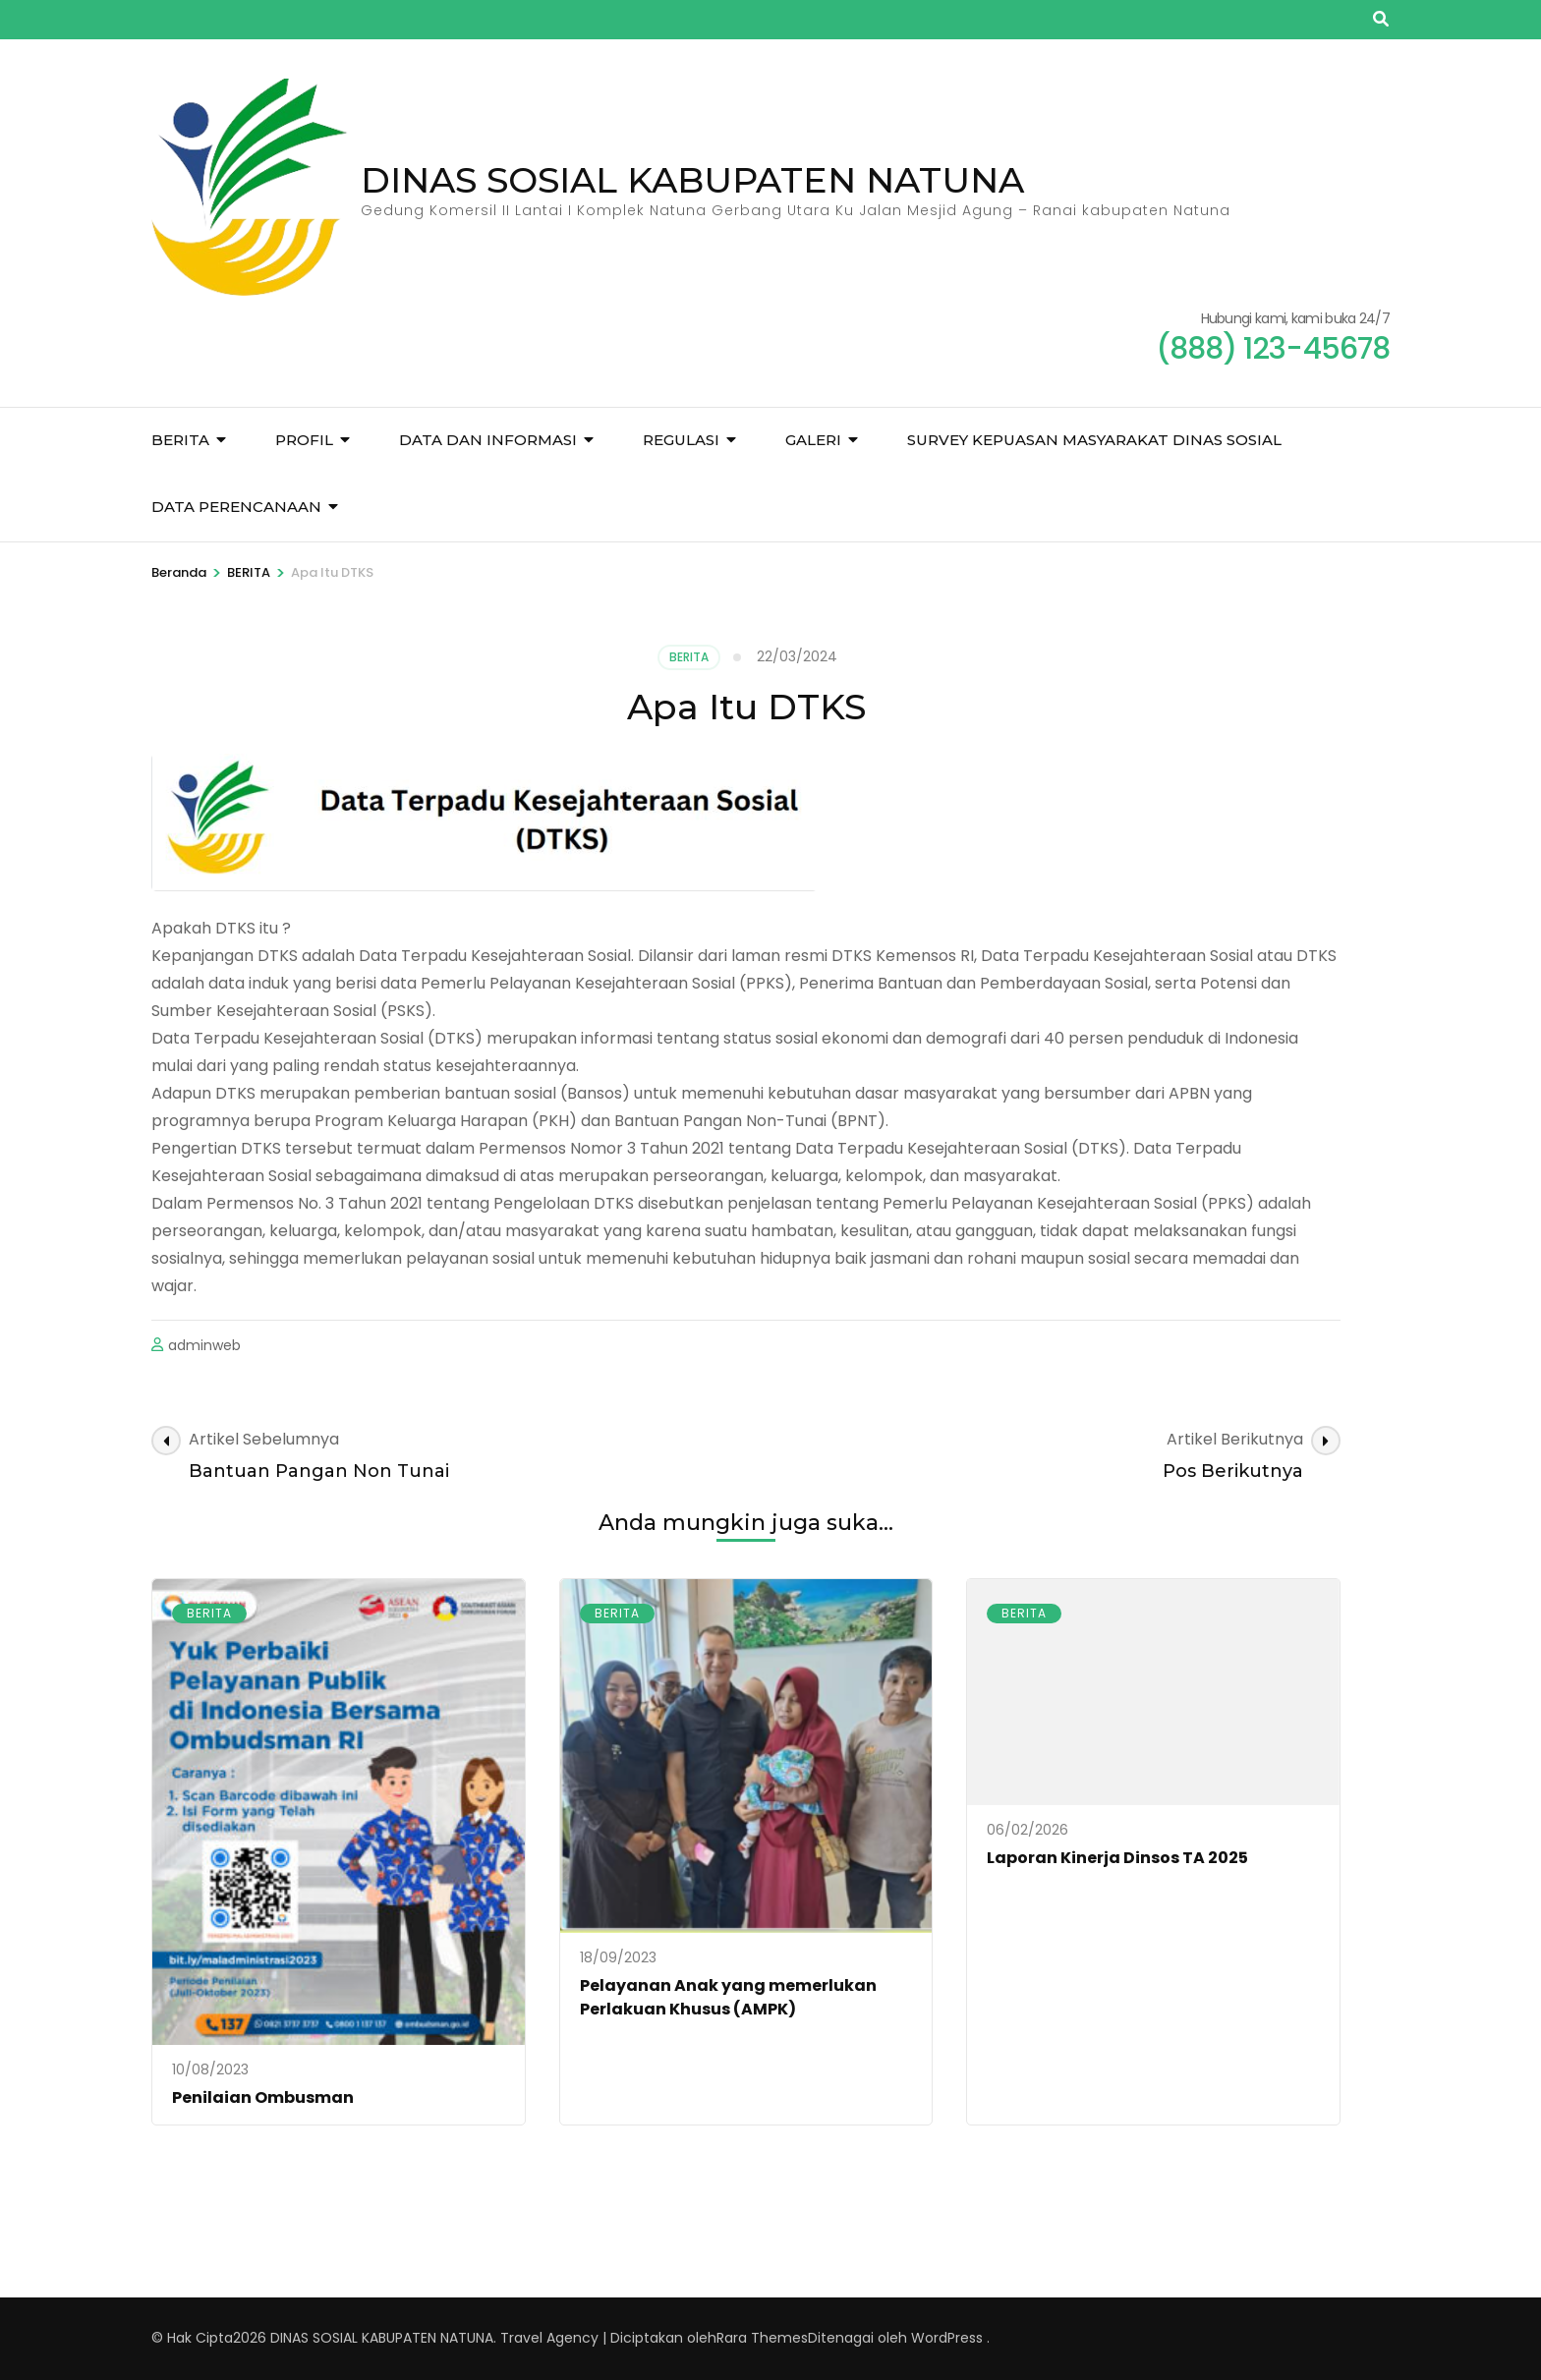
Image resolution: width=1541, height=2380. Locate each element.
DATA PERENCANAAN (236, 506)
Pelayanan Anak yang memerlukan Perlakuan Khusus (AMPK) (728, 1997)
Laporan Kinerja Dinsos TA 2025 (1117, 1857)
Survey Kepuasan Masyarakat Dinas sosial (1094, 439)
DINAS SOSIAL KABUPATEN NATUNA (692, 179)
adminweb (204, 1345)
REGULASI (681, 439)
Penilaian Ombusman (263, 2097)
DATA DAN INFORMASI (488, 439)
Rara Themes (762, 2338)
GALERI (813, 439)
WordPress (947, 2338)
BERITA (180, 439)
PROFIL (304, 439)
